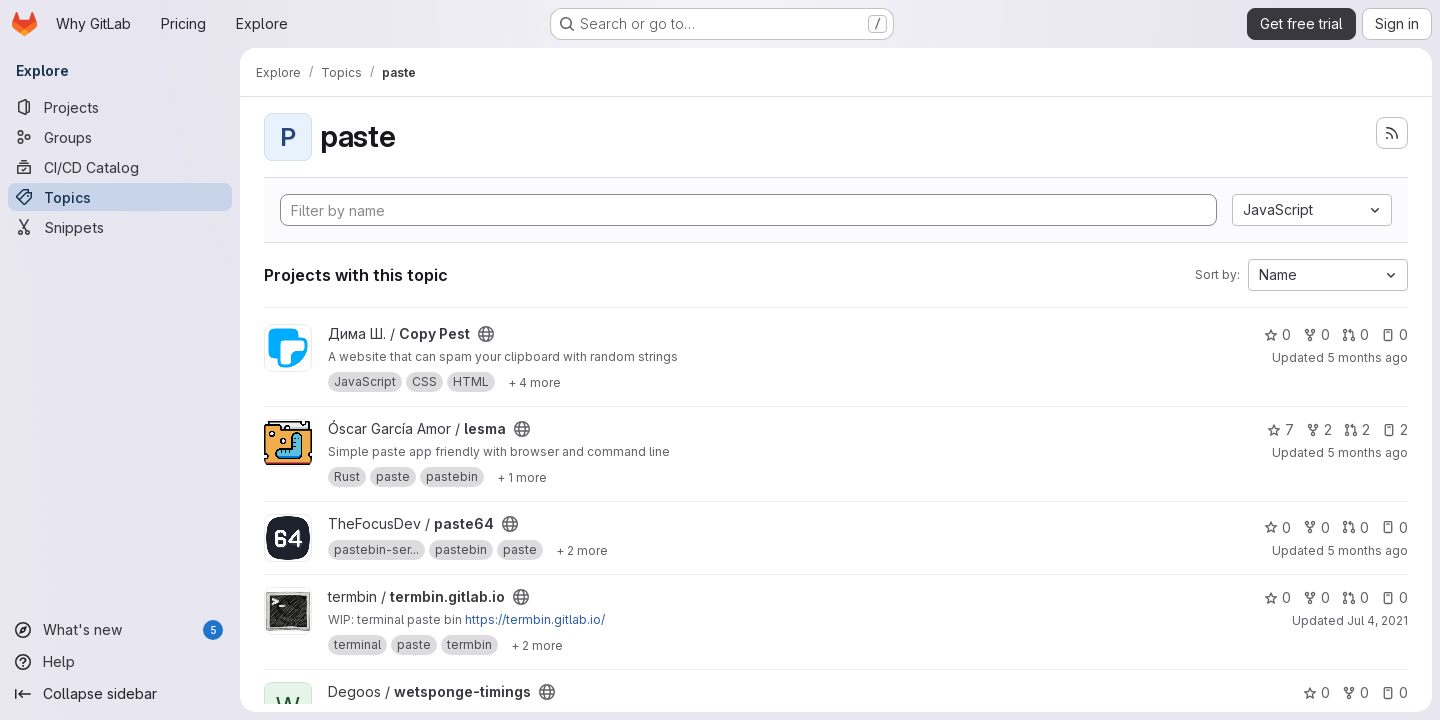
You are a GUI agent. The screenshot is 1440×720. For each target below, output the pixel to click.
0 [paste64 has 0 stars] (1277, 527)
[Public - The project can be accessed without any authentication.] (486, 334)
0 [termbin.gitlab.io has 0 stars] (1277, 597)
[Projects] (120, 107)
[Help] (120, 662)
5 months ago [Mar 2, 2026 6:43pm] (1367, 357)
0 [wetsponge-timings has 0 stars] (1316, 692)
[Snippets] (120, 227)
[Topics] (120, 197)
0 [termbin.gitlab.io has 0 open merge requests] (1355, 597)
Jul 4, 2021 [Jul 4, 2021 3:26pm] (1377, 620)
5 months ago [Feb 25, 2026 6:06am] (1367, 452)
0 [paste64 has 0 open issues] (1394, 527)
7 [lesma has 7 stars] (1280, 429)
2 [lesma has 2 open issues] (1395, 429)
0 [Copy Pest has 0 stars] (1277, 334)
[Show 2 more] (582, 550)
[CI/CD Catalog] (120, 167)
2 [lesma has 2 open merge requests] (1357, 429)
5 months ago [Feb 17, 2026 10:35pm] (1367, 550)
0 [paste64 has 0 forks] (1316, 527)
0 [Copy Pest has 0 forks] (1316, 334)
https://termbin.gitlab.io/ (535, 619)
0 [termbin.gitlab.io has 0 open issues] (1394, 597)
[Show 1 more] (522, 477)
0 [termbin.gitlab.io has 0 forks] (1316, 597)
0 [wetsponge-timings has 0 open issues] (1394, 692)
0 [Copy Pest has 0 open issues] (1394, 334)
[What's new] (120, 630)
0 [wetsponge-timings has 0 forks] (1355, 692)
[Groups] (120, 137)
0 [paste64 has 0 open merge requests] (1355, 527)
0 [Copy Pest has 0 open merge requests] (1355, 334)
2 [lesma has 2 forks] (1319, 429)
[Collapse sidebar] (120, 694)
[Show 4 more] (534, 382)
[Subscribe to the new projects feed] (1392, 133)
